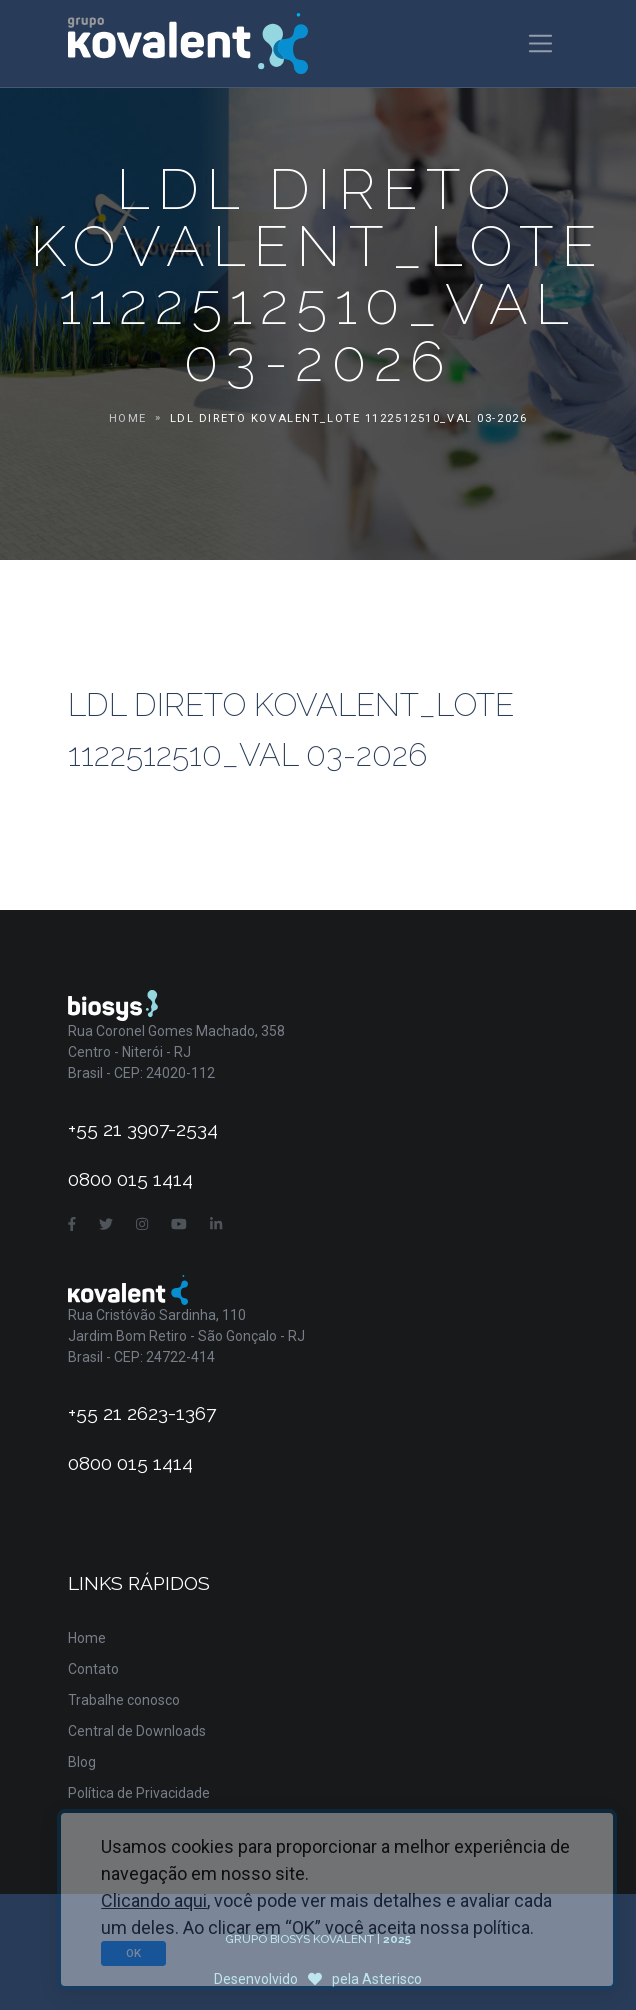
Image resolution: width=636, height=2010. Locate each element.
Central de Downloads (137, 1731)
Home (128, 418)
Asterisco (392, 1979)
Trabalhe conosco (124, 1700)
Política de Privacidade (139, 1793)
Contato (93, 1669)
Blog (82, 1762)
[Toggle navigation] (540, 43)
